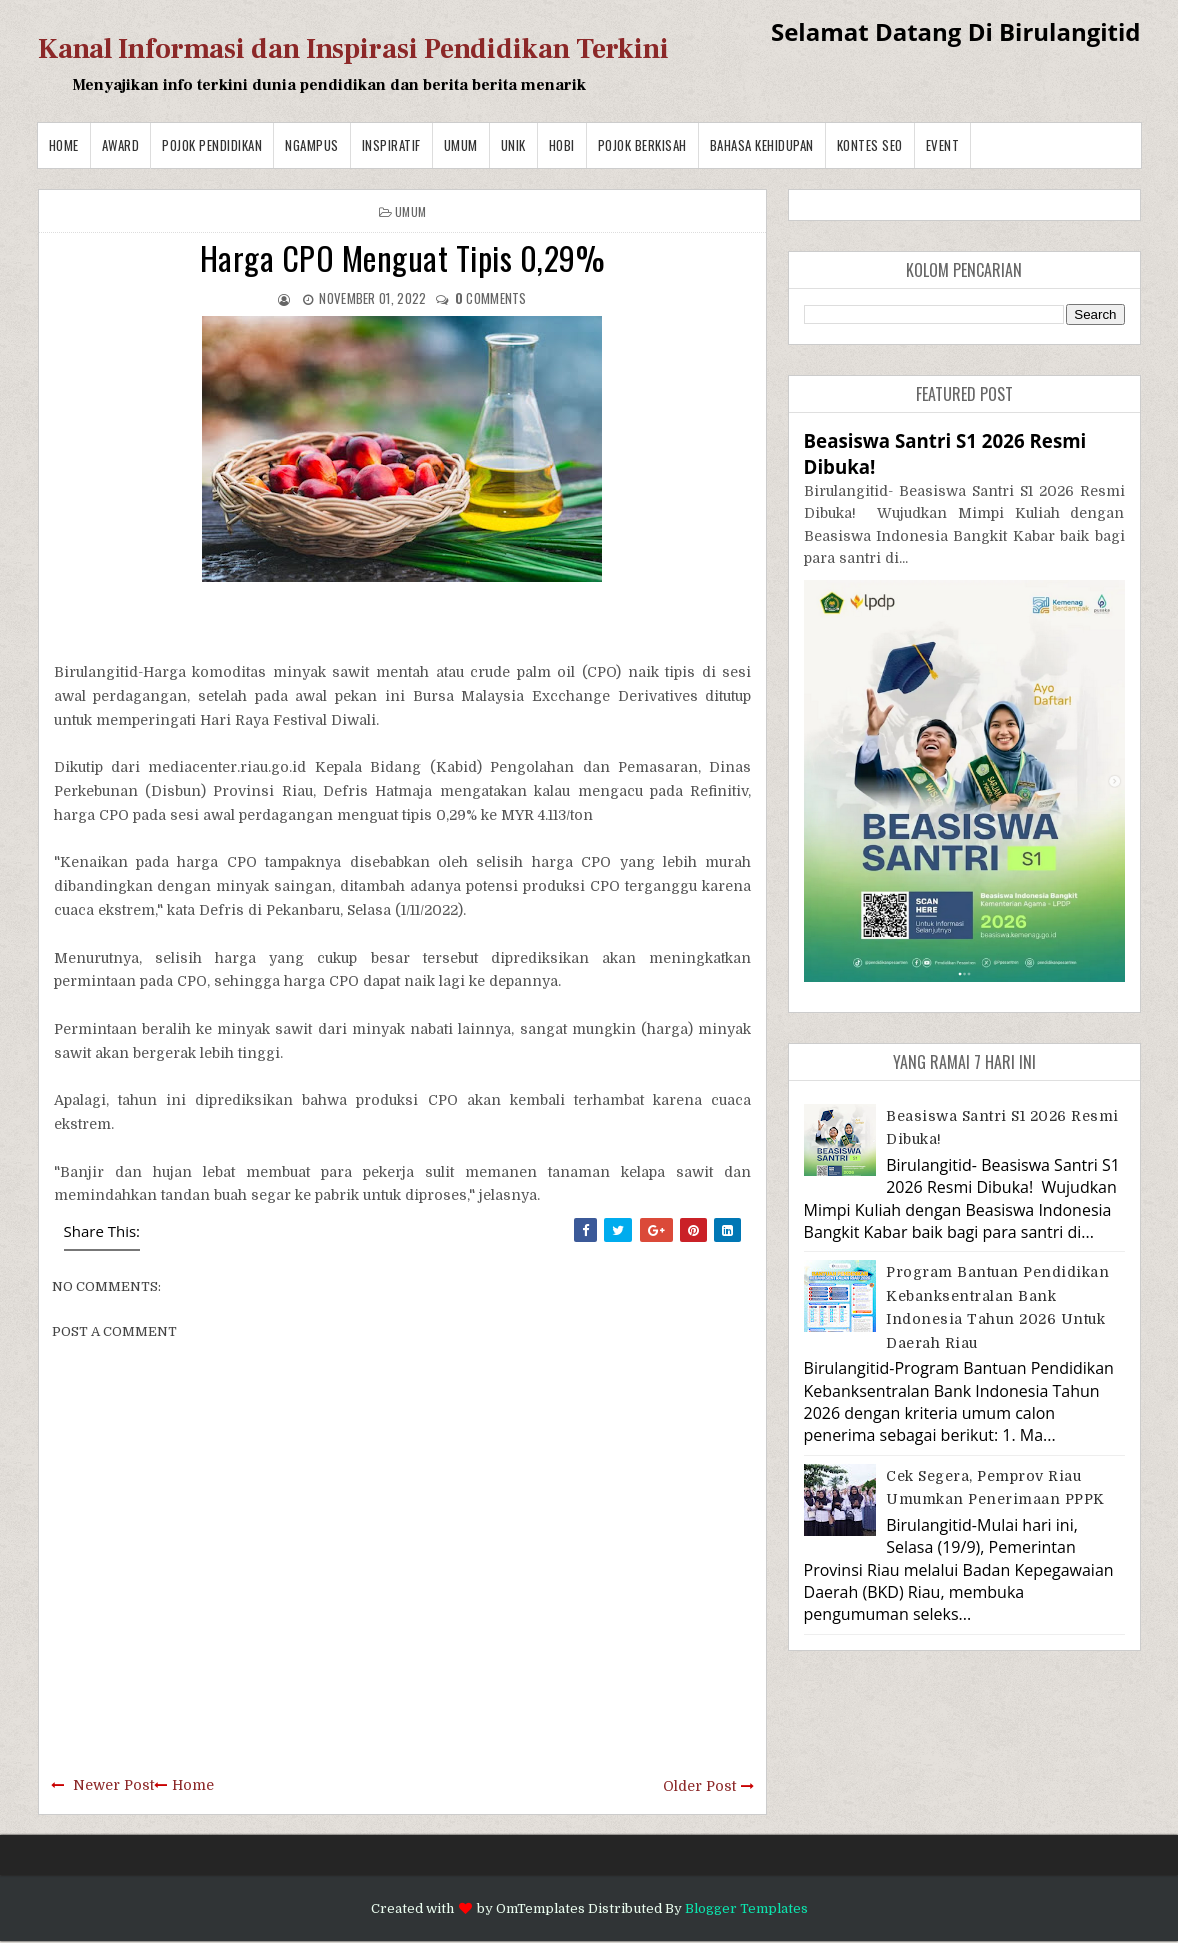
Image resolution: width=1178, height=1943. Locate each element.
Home (64, 145)
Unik (513, 145)
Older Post (699, 1786)
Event (943, 145)
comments (491, 298)
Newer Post (113, 1785)
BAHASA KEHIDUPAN (762, 145)
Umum (461, 145)
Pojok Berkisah (642, 145)
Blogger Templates (746, 1908)
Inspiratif (391, 145)
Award (121, 145)
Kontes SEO (870, 145)
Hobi (562, 145)
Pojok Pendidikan (212, 145)
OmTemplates (540, 1908)
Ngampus (312, 145)
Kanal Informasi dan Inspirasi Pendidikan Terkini (353, 49)
